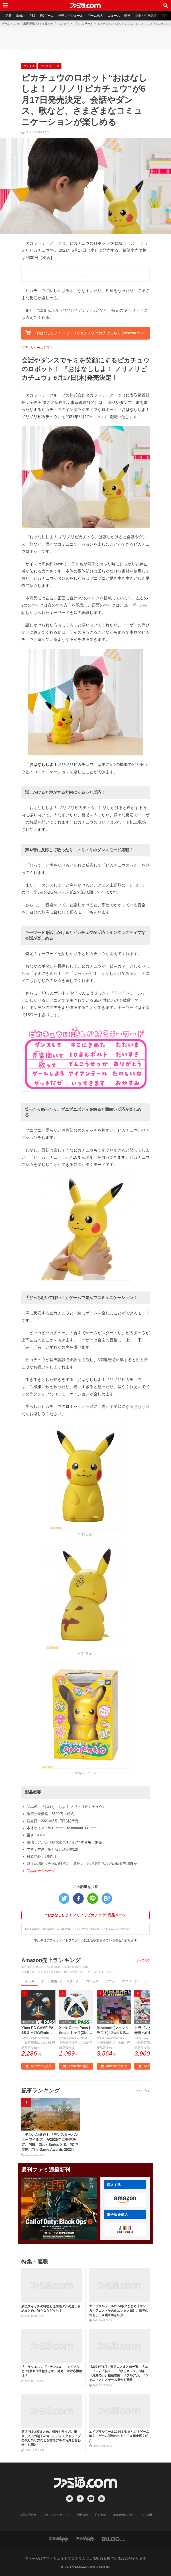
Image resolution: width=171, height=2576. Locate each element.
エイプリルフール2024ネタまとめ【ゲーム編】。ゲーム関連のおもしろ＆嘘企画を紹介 (119, 2436)
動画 (127, 15)
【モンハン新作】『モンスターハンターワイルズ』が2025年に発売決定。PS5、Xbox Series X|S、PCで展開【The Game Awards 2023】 (49, 2142)
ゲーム (29, 1981)
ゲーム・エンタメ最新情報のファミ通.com (27, 23)
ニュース (114, 15)
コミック (92, 1981)
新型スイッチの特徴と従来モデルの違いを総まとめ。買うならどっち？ (51, 2309)
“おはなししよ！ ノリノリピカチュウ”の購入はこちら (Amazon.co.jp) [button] (85, 333)
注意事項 (100, 2514)
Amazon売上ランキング (51, 1960)
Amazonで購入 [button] (38, 2066)
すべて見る (143, 1960)
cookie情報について (125, 2514)
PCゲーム (46, 15)
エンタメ (63, 23)
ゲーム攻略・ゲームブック (60, 1981)
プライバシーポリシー (56, 2514)
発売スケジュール (70, 15)
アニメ (110, 1981)
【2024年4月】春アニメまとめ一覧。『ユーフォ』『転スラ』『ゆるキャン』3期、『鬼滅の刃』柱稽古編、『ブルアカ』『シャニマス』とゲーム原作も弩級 (118, 2373)
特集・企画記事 (146, 15)
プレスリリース (83, 23)
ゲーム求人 (95, 15)
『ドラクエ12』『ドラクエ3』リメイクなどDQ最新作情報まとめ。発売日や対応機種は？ (51, 2371)
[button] (125, 2200)
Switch (20, 15)
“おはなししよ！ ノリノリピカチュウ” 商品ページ (85, 1915)
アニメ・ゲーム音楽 (136, 1981)
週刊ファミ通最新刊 (45, 2170)
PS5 (32, 15)
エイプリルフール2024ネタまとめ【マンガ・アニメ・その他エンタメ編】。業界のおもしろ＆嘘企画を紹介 (118, 2310)
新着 (8, 15)
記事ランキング (40, 2091)
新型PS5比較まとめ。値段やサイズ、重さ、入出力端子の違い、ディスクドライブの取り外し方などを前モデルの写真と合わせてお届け (51, 2438)
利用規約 (82, 2514)
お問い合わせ (28, 2514)
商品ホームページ (41, 1871)
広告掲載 (147, 2514)
